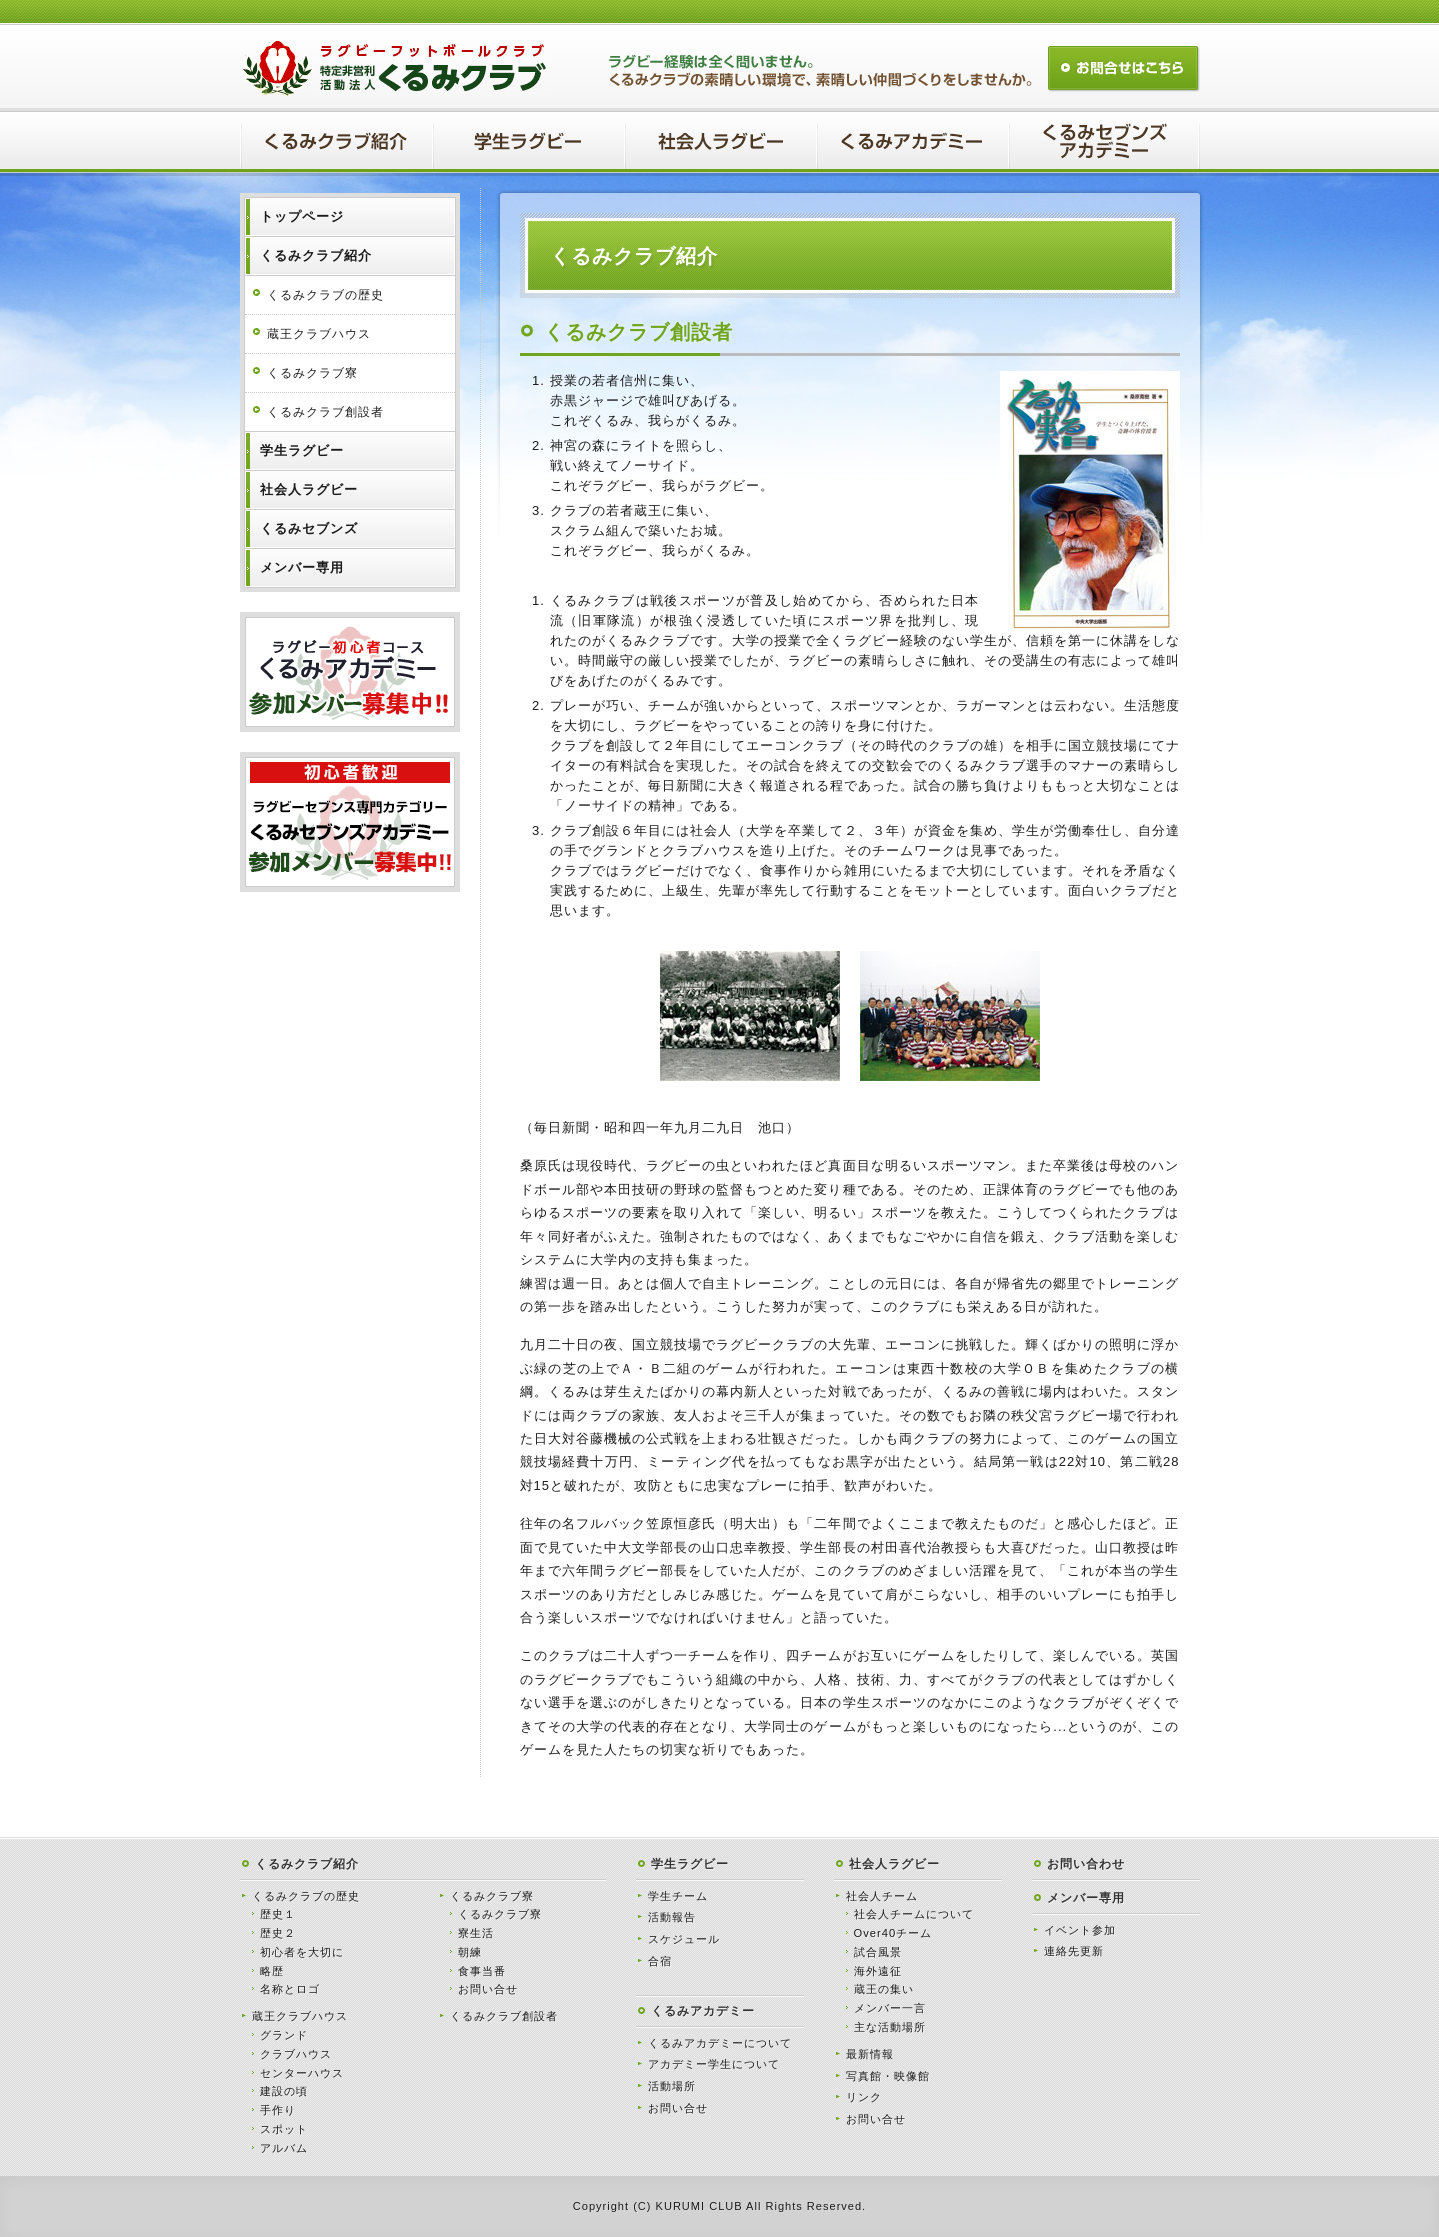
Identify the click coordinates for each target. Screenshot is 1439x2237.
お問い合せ (488, 1989)
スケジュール (684, 1939)
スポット (284, 2129)
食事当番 (482, 1971)
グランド (284, 2035)
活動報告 (672, 1917)
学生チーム (678, 1896)
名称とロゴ (290, 1989)
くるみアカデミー (703, 2011)
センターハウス (302, 2073)
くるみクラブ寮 (312, 373)
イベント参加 (1080, 1930)
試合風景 (878, 1952)
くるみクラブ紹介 (307, 1864)
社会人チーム (882, 1896)
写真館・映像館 (888, 2076)
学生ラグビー (690, 1864)
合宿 (660, 1961)
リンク (864, 2097)
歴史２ (278, 1933)
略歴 (272, 1971)
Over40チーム (893, 1933)
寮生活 (476, 1933)
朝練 (470, 1952)
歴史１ (278, 1914)
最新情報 (870, 2054)
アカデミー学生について (714, 2064)
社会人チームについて (914, 1914)
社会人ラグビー (894, 1864)
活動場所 (672, 2086)
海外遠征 (878, 1971)
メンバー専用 (1086, 1898)
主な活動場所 (890, 2027)
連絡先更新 (1074, 1951)
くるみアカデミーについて (720, 2043)
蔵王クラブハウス (319, 334)
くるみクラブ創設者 (325, 412)
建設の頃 (284, 2091)
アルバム (284, 2148)
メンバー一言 (890, 2008)
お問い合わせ (1086, 1864)
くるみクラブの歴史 (325, 295)
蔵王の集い (884, 1989)
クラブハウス (296, 2054)
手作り (278, 2110)
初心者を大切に (302, 1952)
